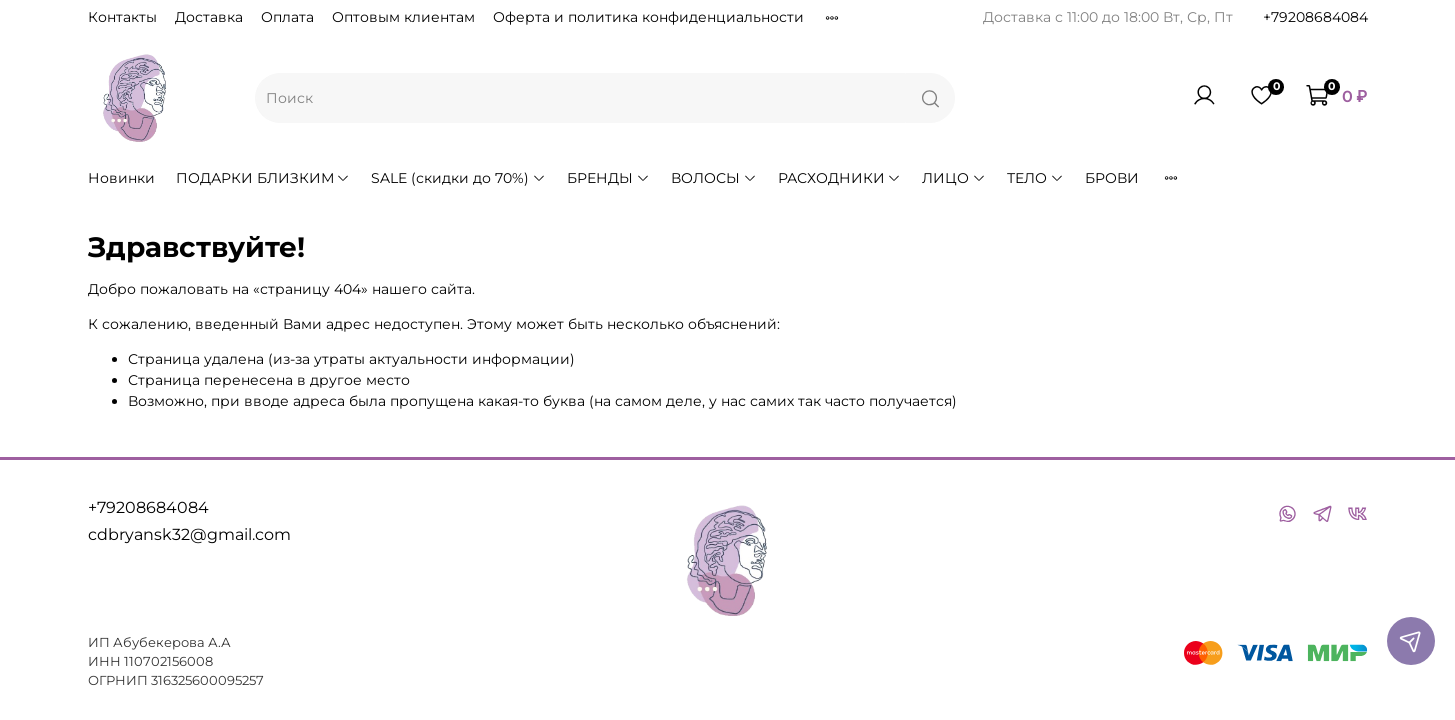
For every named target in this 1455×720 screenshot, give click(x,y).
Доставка (209, 17)
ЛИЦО (954, 178)
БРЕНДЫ (608, 178)
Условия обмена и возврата (925, 17)
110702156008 (168, 661)
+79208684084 (1315, 17)
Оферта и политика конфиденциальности (648, 17)
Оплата (287, 17)
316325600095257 (207, 680)
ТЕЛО (1035, 178)
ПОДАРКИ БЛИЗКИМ (263, 178)
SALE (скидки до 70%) (458, 178)
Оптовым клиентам (403, 17)
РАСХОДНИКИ (840, 178)
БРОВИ (1112, 178)
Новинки (121, 178)
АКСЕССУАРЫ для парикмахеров (1282, 178)
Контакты (122, 17)
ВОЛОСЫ (714, 178)
